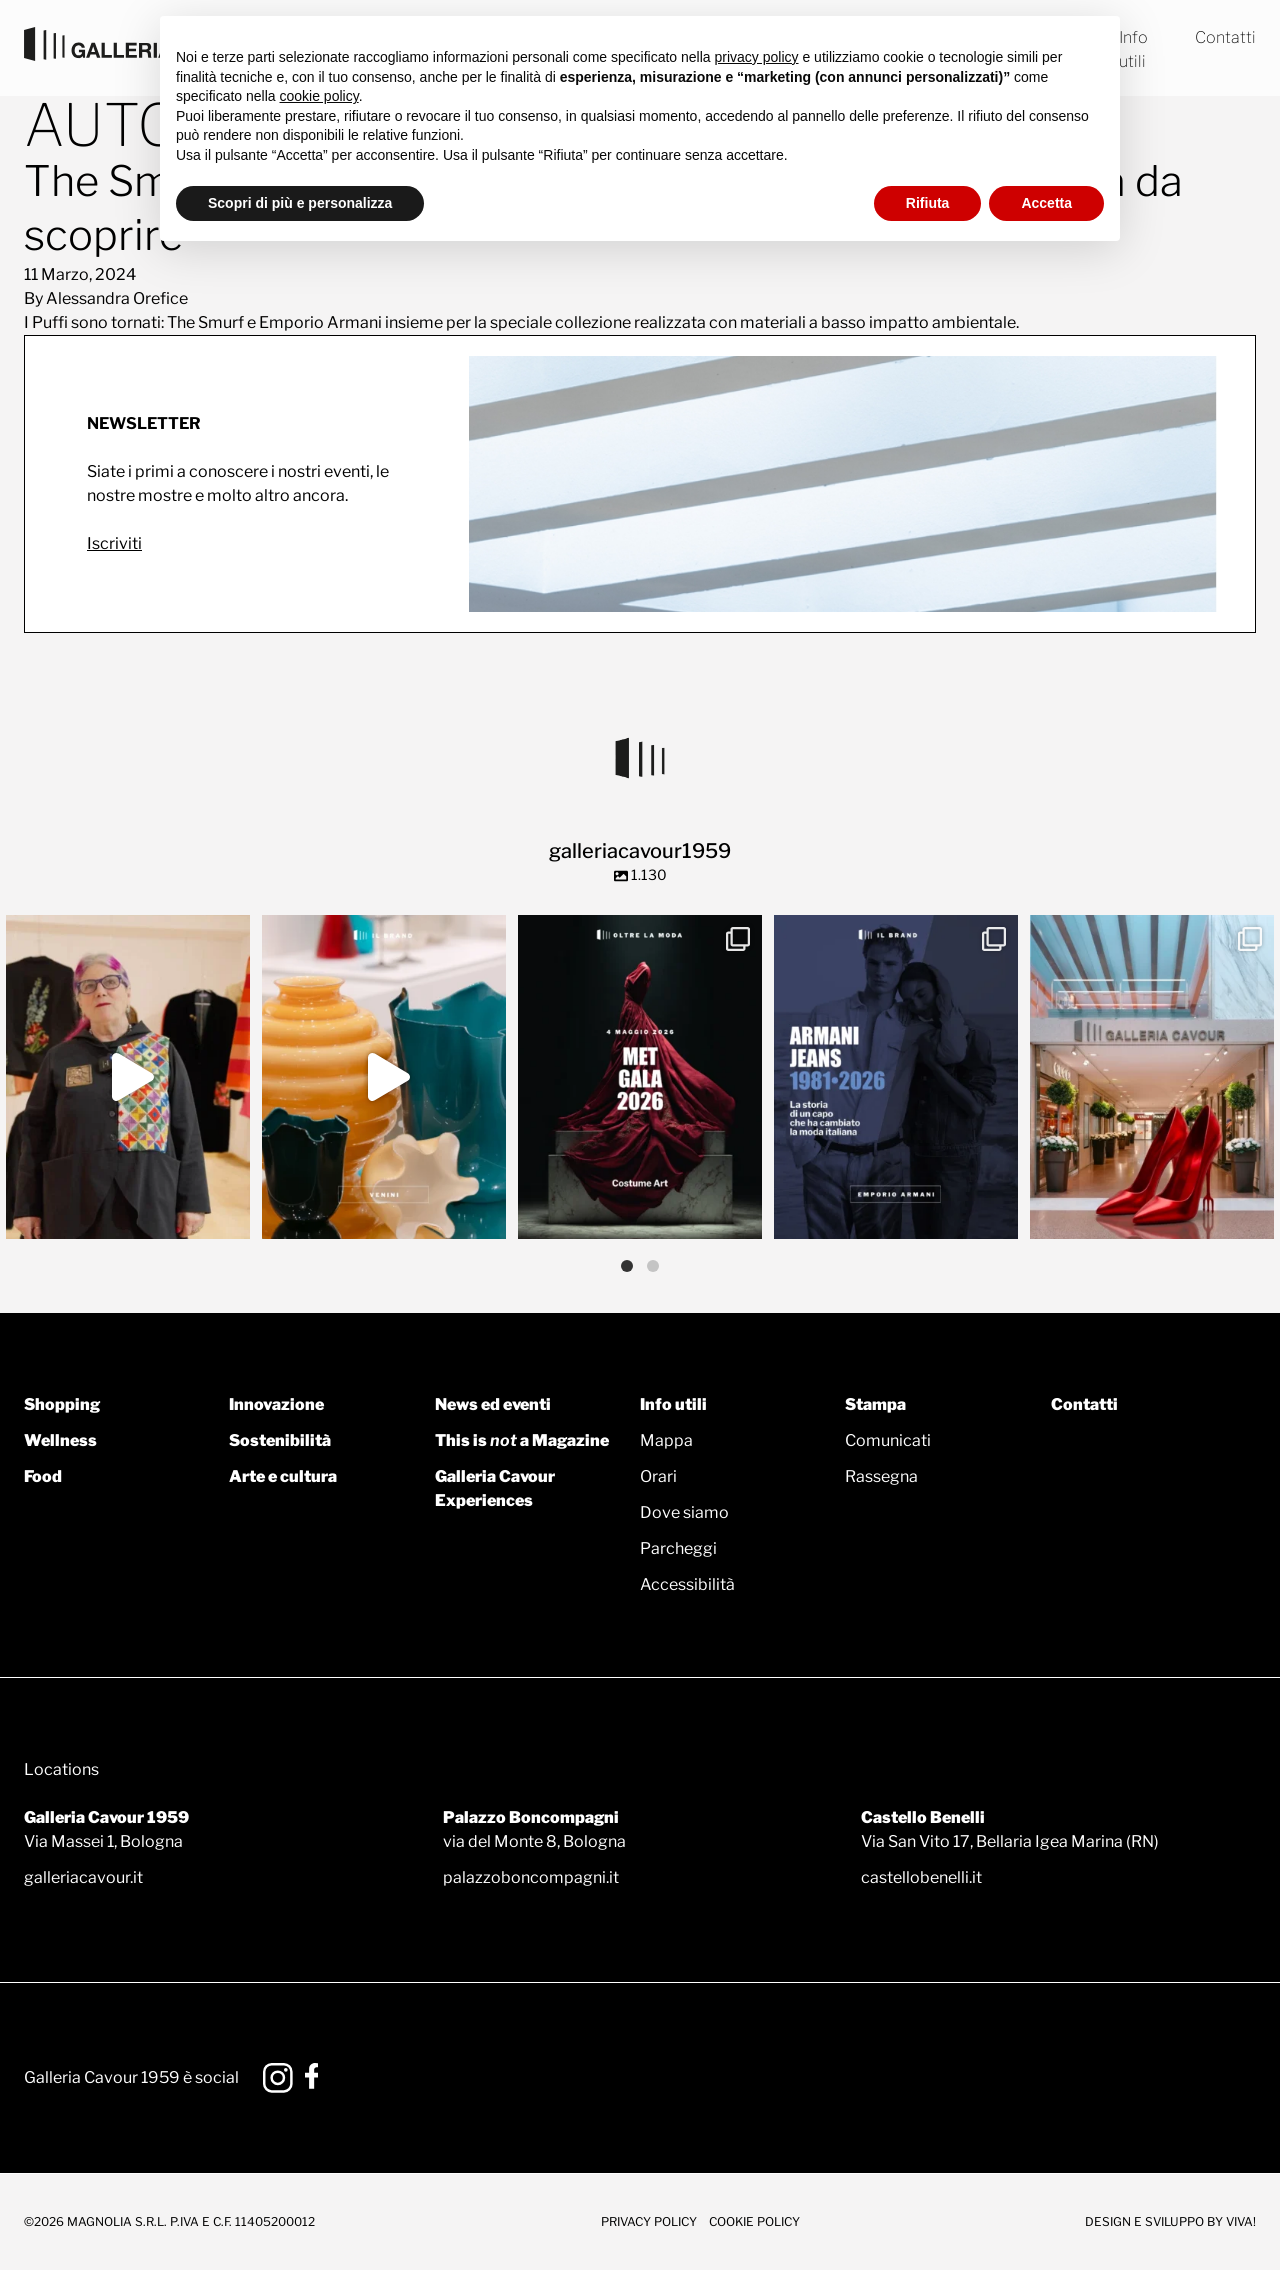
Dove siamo (684, 1512)
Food (43, 1476)
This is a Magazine (522, 1440)
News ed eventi (493, 1404)
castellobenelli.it (921, 1877)
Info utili (673, 1404)
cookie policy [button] (319, 96)
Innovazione (276, 1404)
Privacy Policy (649, 2221)
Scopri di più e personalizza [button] (300, 203)
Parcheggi (678, 1548)
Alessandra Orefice (117, 298)
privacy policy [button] (757, 57)
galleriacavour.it (83, 1877)
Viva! (1241, 2221)
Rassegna (881, 1476)
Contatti (1225, 37)
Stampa (875, 1404)
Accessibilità (687, 1584)
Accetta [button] (1046, 203)
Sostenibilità (280, 1440)
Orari (658, 1476)
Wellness (60, 1440)
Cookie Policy (754, 2221)
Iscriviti (114, 543)
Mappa (666, 1440)
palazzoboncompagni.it (531, 1877)
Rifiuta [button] (928, 203)
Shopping (62, 1404)
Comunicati (888, 1440)
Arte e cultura (283, 1476)
